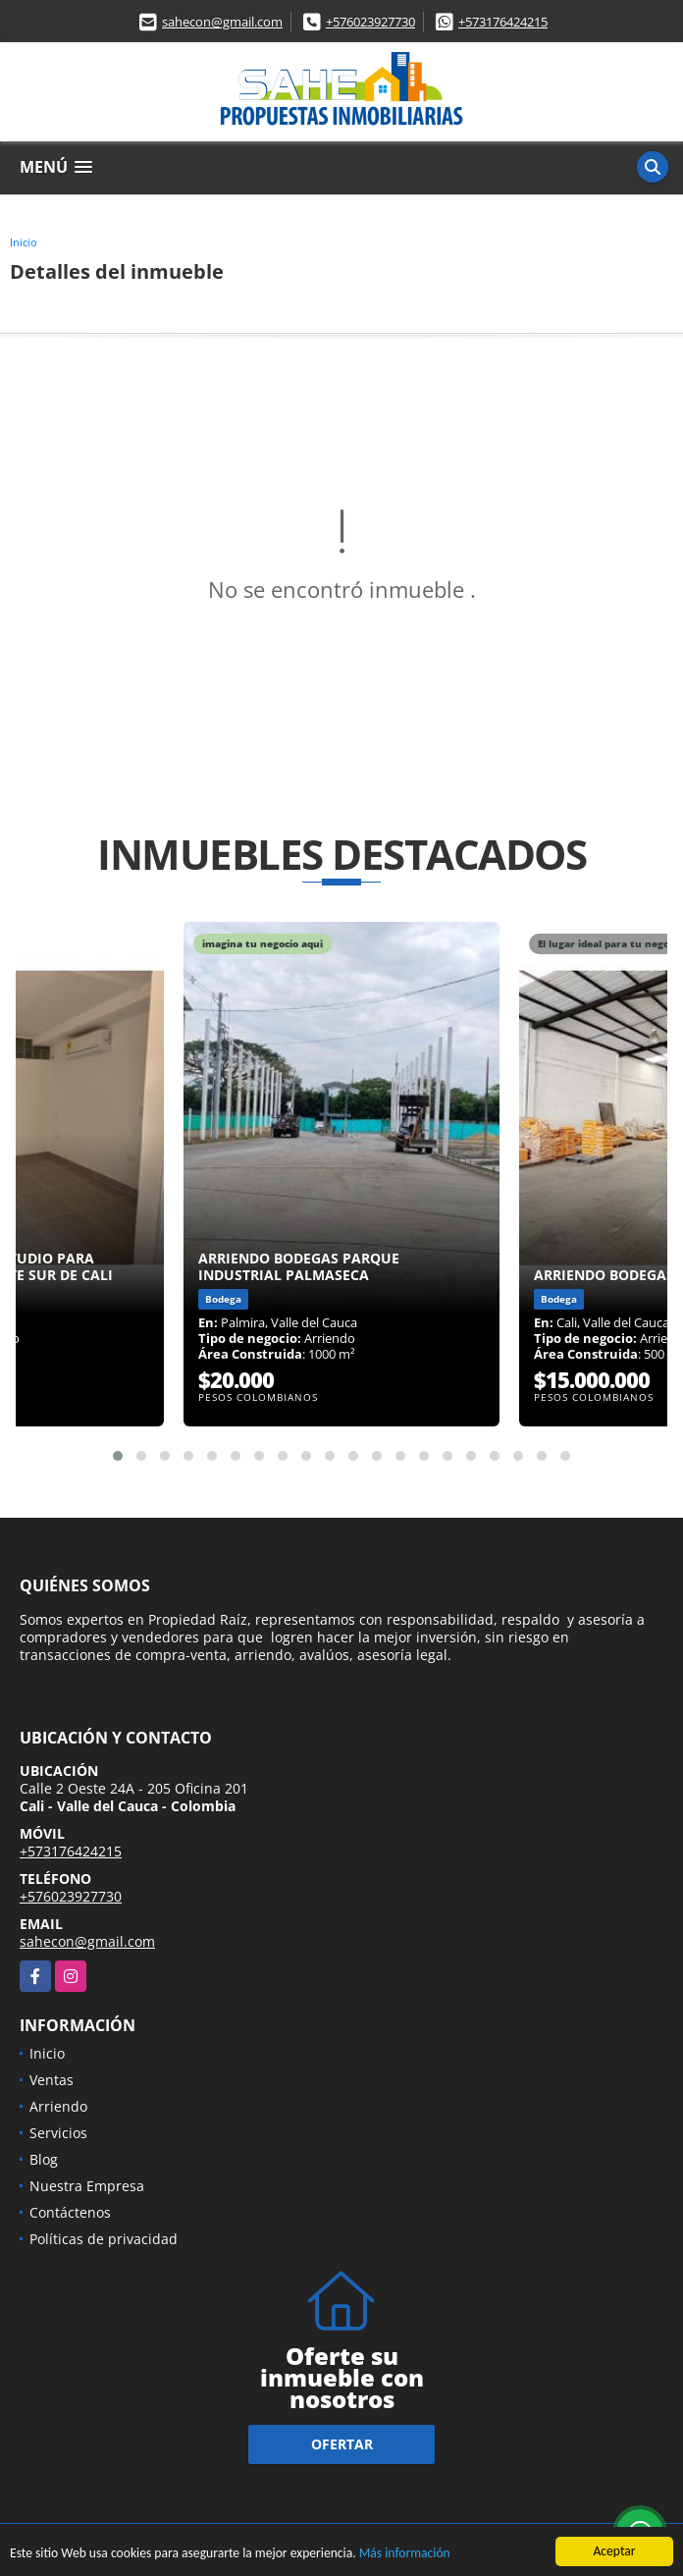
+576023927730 (370, 21)
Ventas (51, 2079)
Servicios (58, 2132)
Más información (404, 2555)
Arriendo (58, 2106)
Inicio (23, 242)
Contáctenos (70, 2212)
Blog (43, 2159)
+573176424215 (503, 21)
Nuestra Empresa (86, 2185)
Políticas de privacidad (103, 2238)
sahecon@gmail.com (222, 21)
